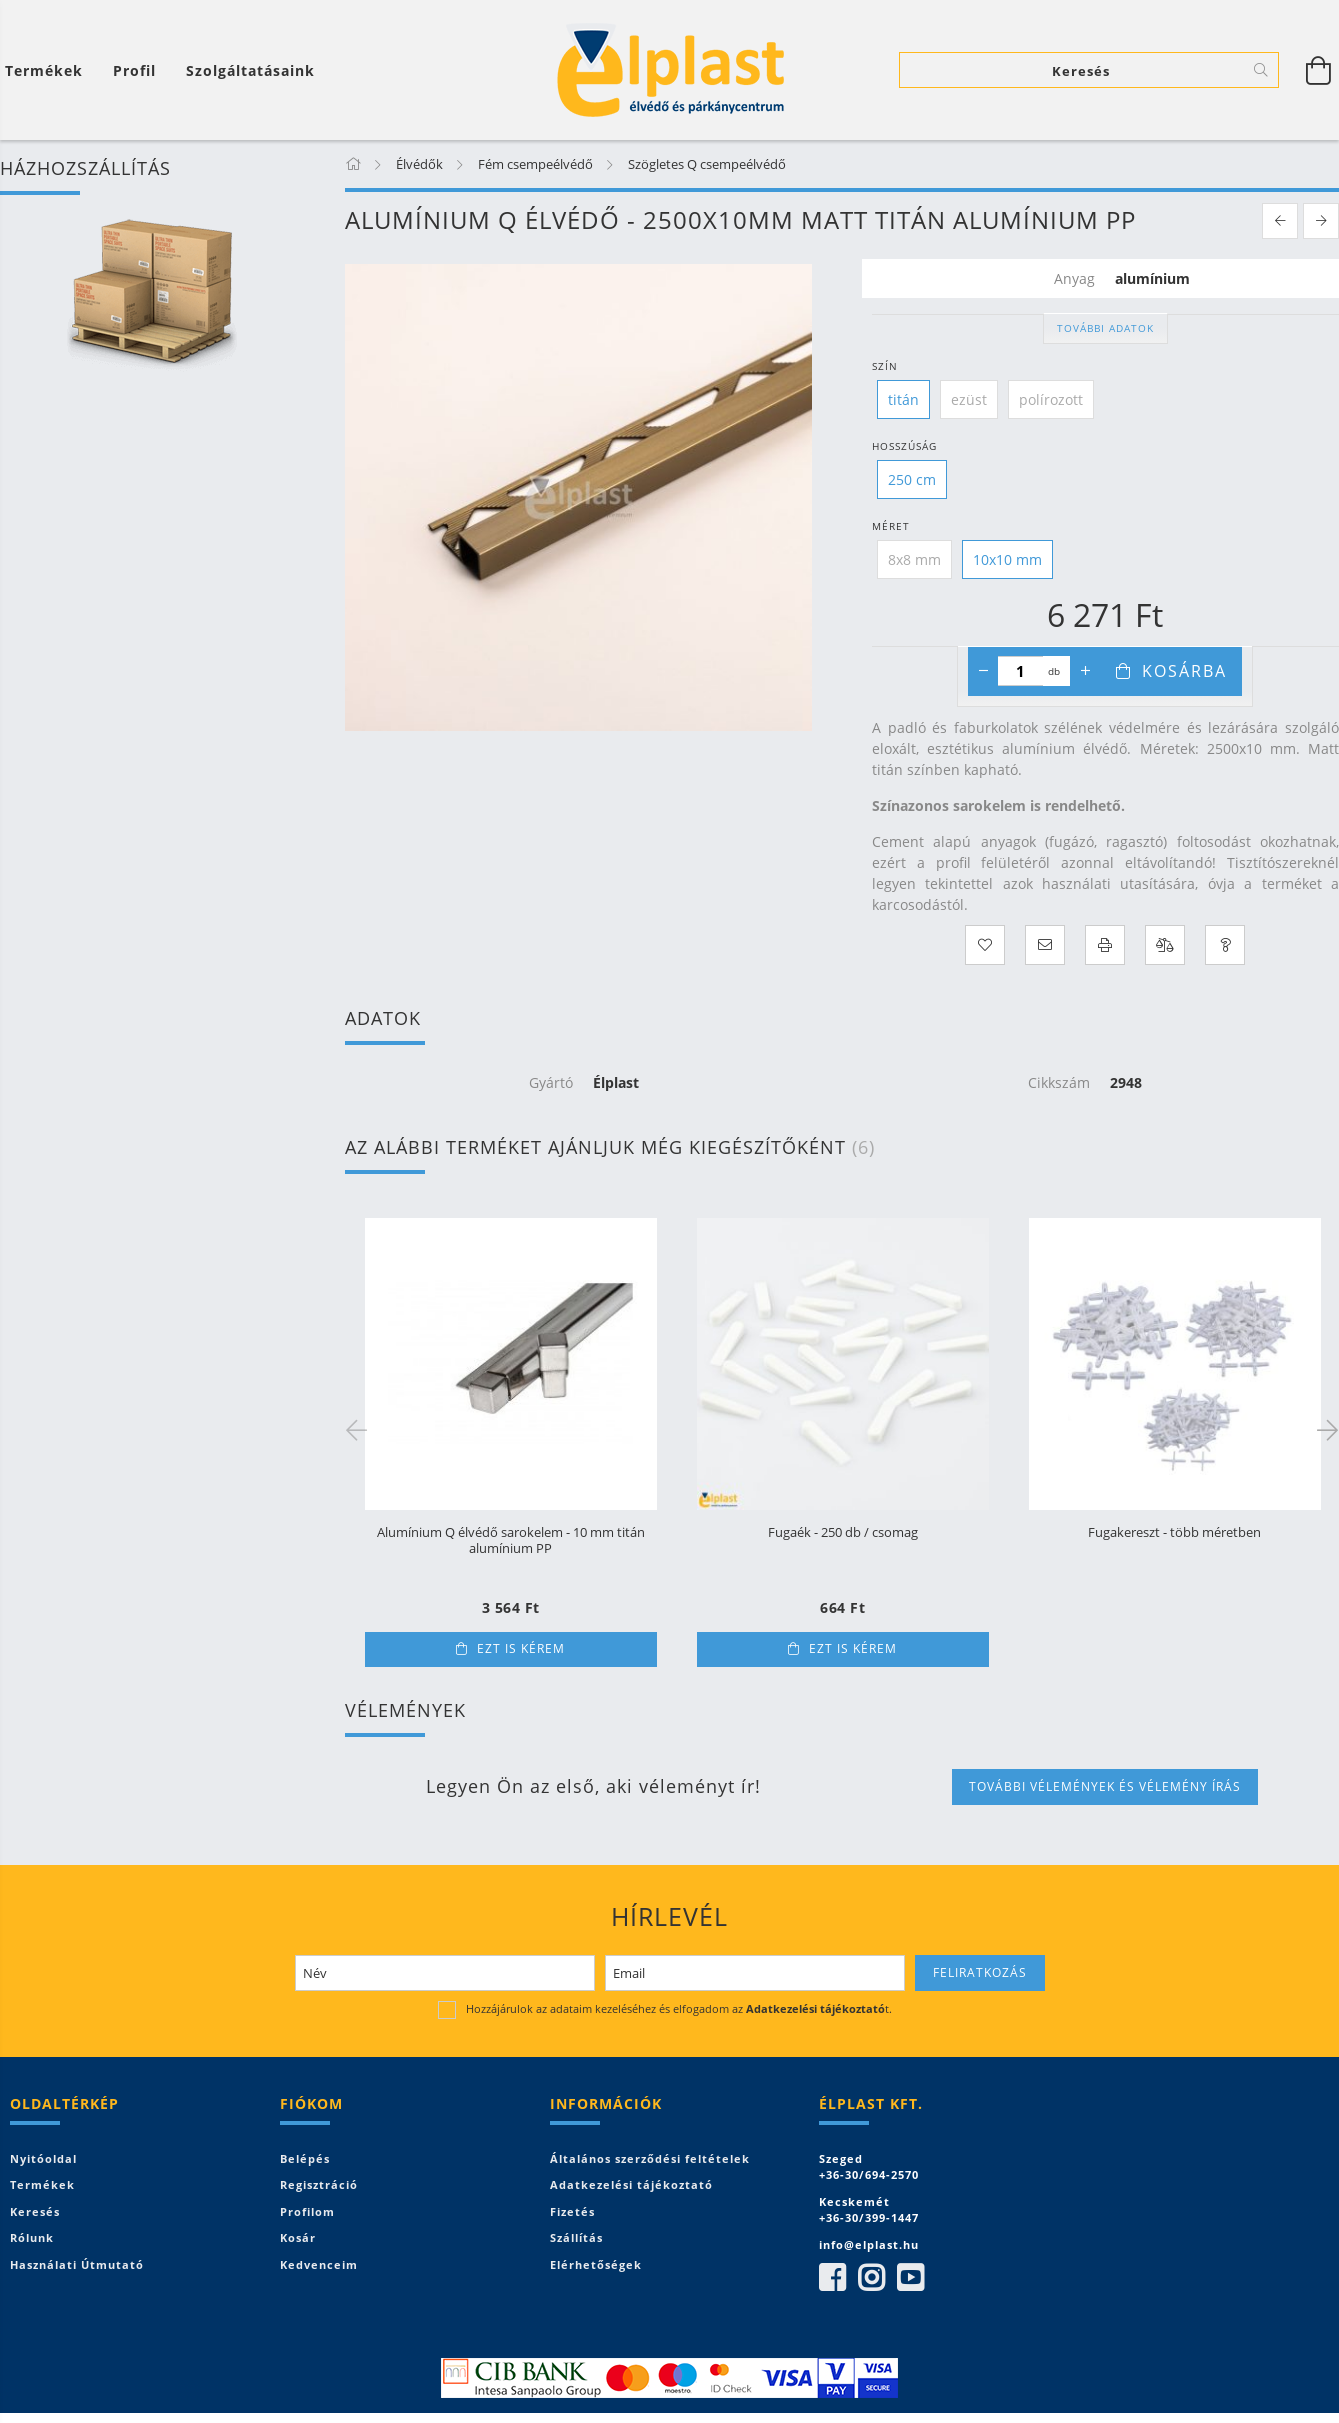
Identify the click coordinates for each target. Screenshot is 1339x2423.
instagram (871, 2278)
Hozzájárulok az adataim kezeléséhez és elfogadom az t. (679, 2008)
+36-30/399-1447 (869, 2217)
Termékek (42, 2184)
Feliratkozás (980, 1972)
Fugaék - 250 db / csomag (843, 1533)
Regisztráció (319, 2184)
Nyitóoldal (43, 2158)
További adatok (1105, 328)
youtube (910, 2278)
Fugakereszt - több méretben (1174, 1533)
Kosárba (1184, 671)
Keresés (35, 2211)
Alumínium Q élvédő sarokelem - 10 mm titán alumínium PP (511, 1540)
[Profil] (134, 70)
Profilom (307, 2211)
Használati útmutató (77, 2264)
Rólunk (32, 2237)
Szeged (841, 2158)
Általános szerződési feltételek (650, 2158)
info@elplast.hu (869, 2244)
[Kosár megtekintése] (1319, 70)
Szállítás (576, 2237)
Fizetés (572, 2211)
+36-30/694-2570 (869, 2174)
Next (1324, 1429)
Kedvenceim (319, 2264)
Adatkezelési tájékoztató (631, 2184)
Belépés (305, 2158)
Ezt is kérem (521, 1648)
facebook (832, 2278)
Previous (360, 1429)
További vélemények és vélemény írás (1105, 1786)
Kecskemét (854, 2201)
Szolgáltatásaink (250, 70)
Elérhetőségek (596, 2264)
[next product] (1321, 221)
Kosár (298, 2237)
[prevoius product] (1280, 221)
